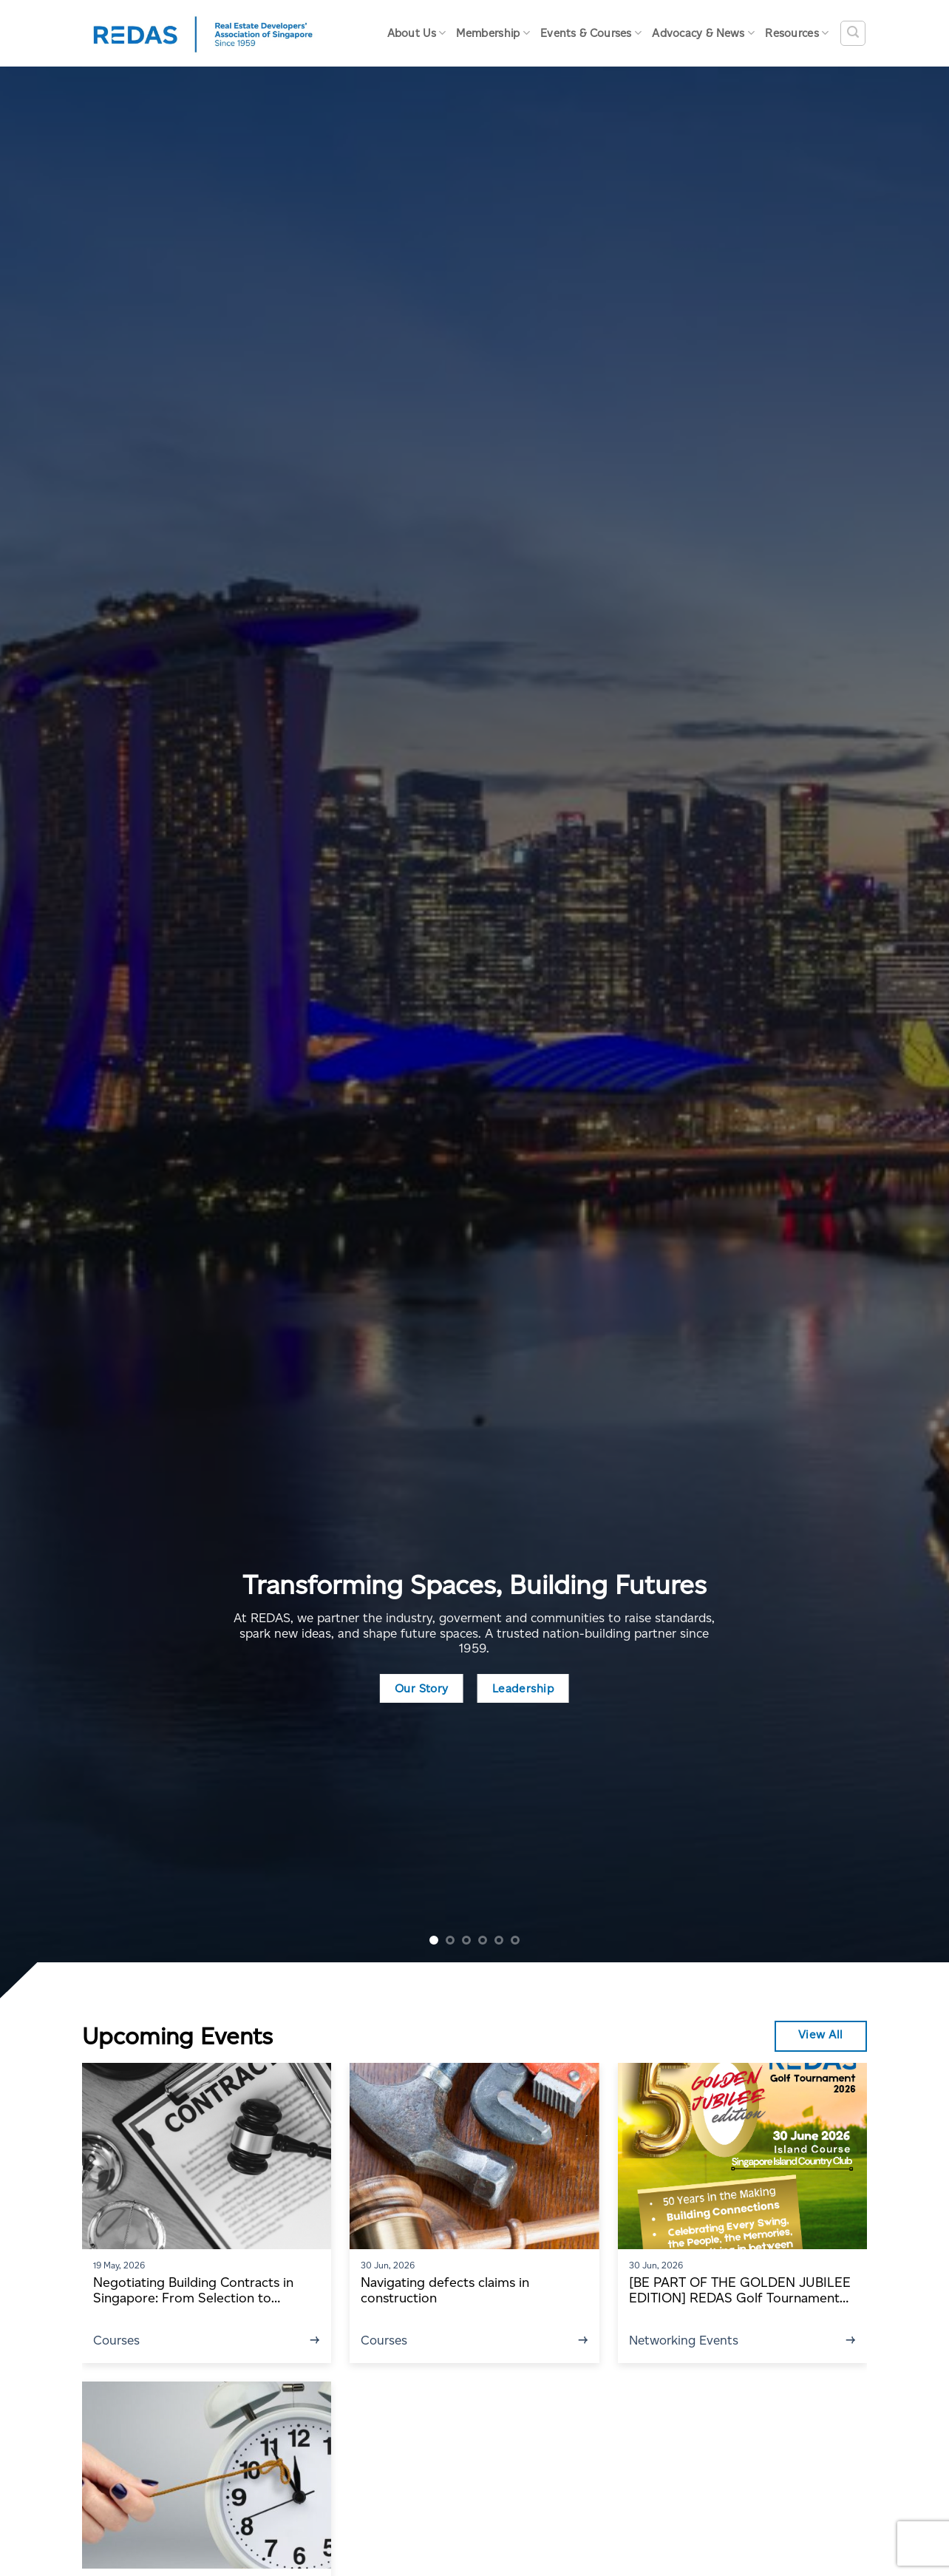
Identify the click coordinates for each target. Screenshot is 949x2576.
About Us (416, 33)
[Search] (852, 33)
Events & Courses (591, 33)
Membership (493, 33)
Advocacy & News (703, 33)
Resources (797, 33)
